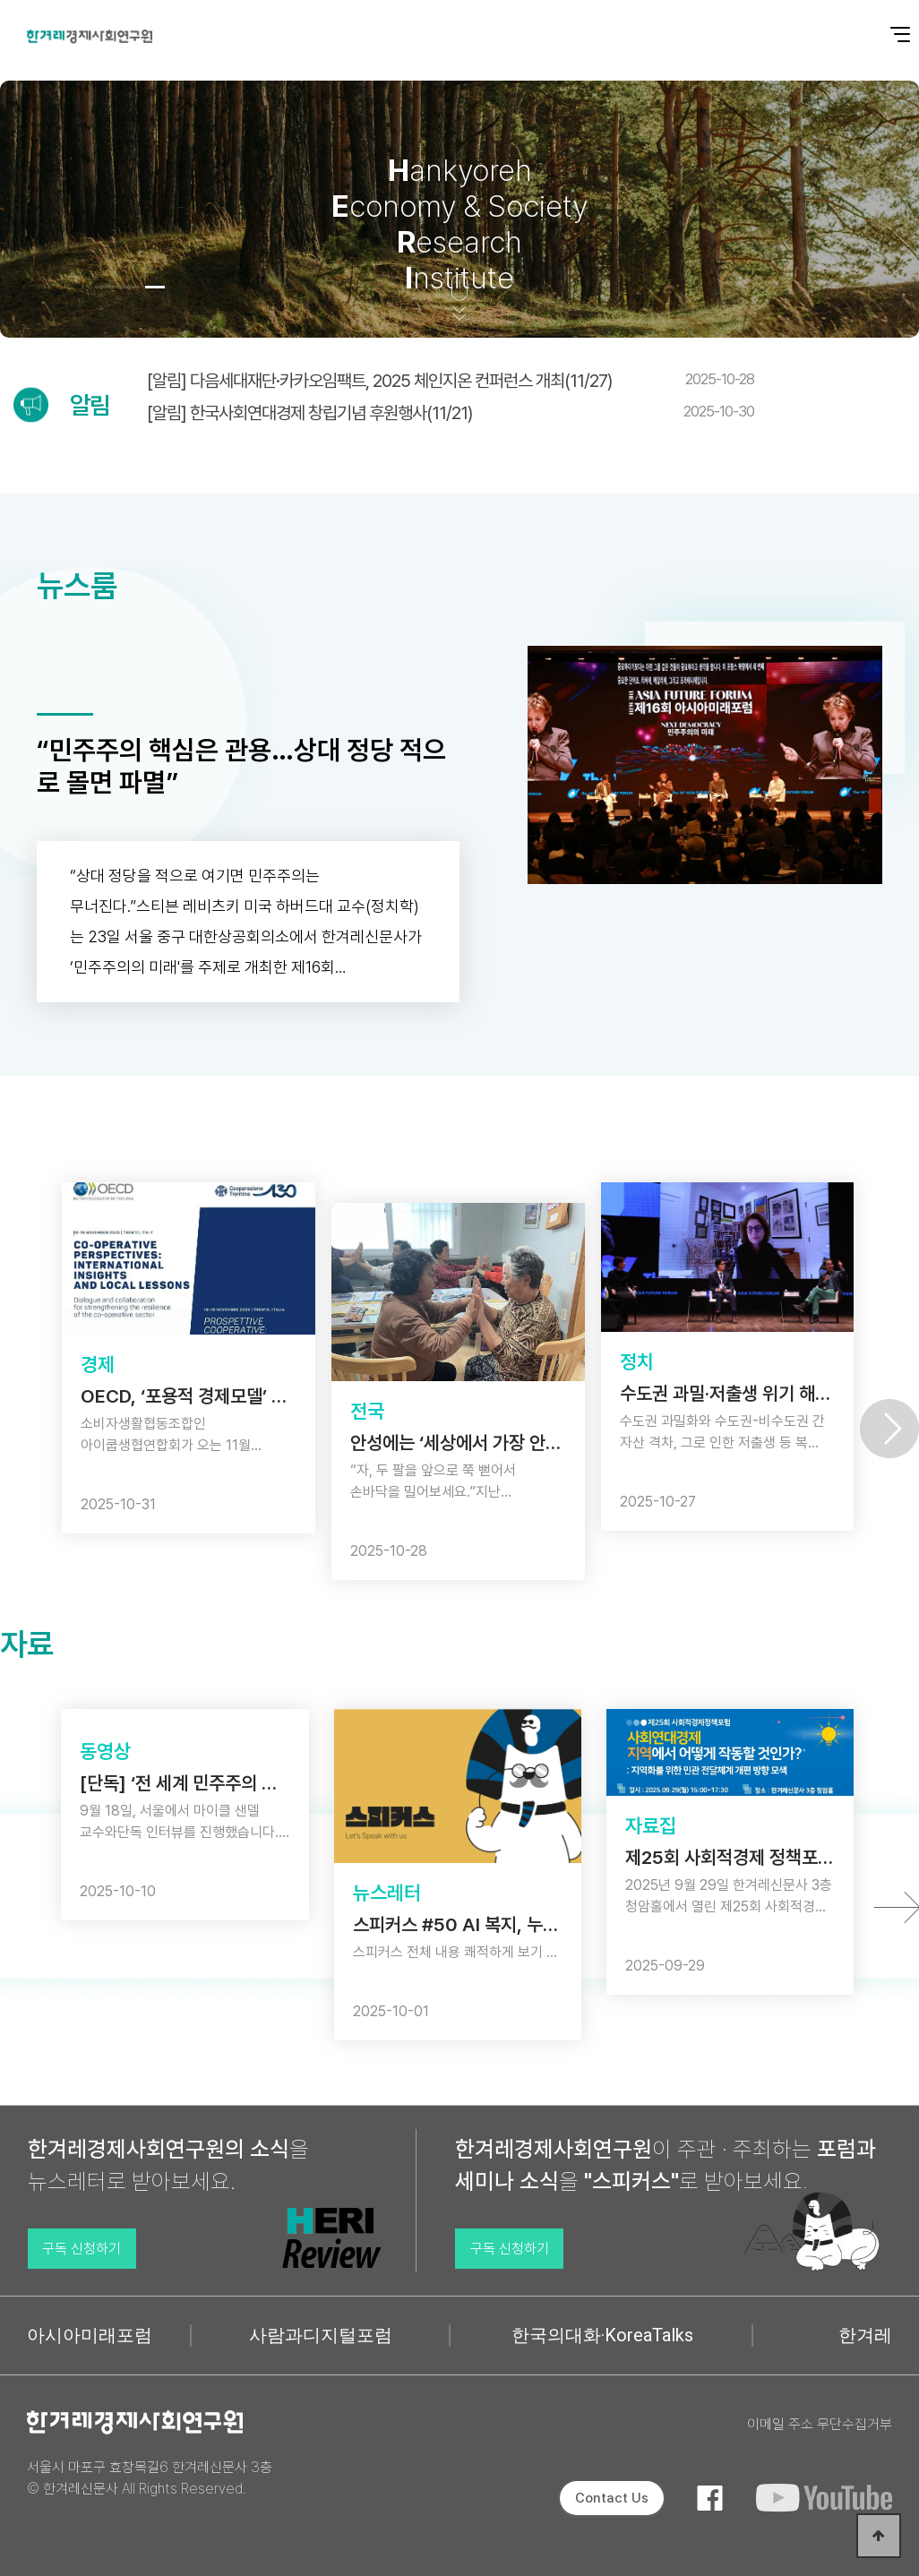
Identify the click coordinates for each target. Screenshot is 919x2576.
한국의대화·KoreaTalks (602, 2335)
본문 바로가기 (0, 0)
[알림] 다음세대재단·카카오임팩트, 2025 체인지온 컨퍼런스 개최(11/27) (450, 380)
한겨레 (865, 2335)
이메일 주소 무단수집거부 (819, 2424)
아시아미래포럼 (89, 2335)
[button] (105, 287)
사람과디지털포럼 (320, 2335)
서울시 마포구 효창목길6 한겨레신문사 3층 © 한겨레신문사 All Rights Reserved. (149, 2478)
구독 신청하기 (81, 2248)
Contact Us (611, 2498)
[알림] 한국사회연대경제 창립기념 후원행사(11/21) (450, 413)
